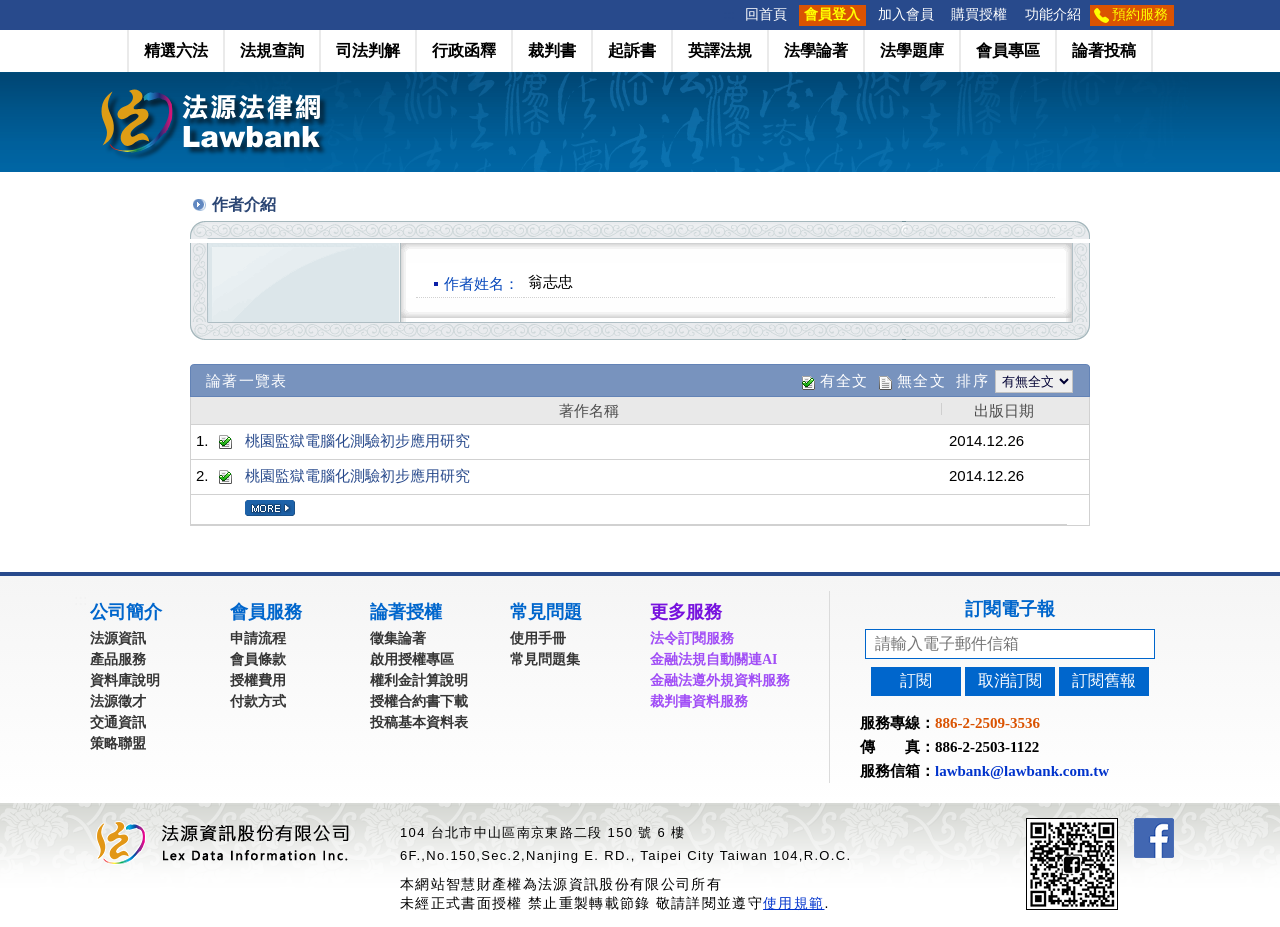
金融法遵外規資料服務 (720, 680)
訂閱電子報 (1010, 609)
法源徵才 (118, 701)
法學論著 (816, 50)
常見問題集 (545, 659)
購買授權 (979, 14)
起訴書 (632, 50)
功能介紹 (1053, 14)
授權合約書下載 (419, 701)
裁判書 (552, 50)
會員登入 (832, 14)
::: (730, 14)
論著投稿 (1104, 50)
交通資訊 (118, 722)
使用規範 (793, 903)
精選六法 (176, 50)
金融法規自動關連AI (714, 659)
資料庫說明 (125, 680)
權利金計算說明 (419, 680)
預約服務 (1140, 14)
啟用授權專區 (412, 659)
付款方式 (258, 701)
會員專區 (1008, 50)
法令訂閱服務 (692, 638)
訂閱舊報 (1104, 680)
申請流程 (258, 638)
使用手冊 (538, 638)
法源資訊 (118, 638)
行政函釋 (464, 50)
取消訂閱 (1010, 680)
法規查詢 (272, 50)
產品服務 (118, 659)
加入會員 (906, 14)
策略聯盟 (118, 743)
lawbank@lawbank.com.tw (1022, 771)
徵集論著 (398, 638)
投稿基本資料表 (419, 722)
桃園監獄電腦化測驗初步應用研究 (357, 440)
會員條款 (258, 659)
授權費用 (258, 680)
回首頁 (766, 14)
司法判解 (368, 50)
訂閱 (916, 680)
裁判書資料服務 (699, 701)
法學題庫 (912, 50)
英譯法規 (720, 50)
